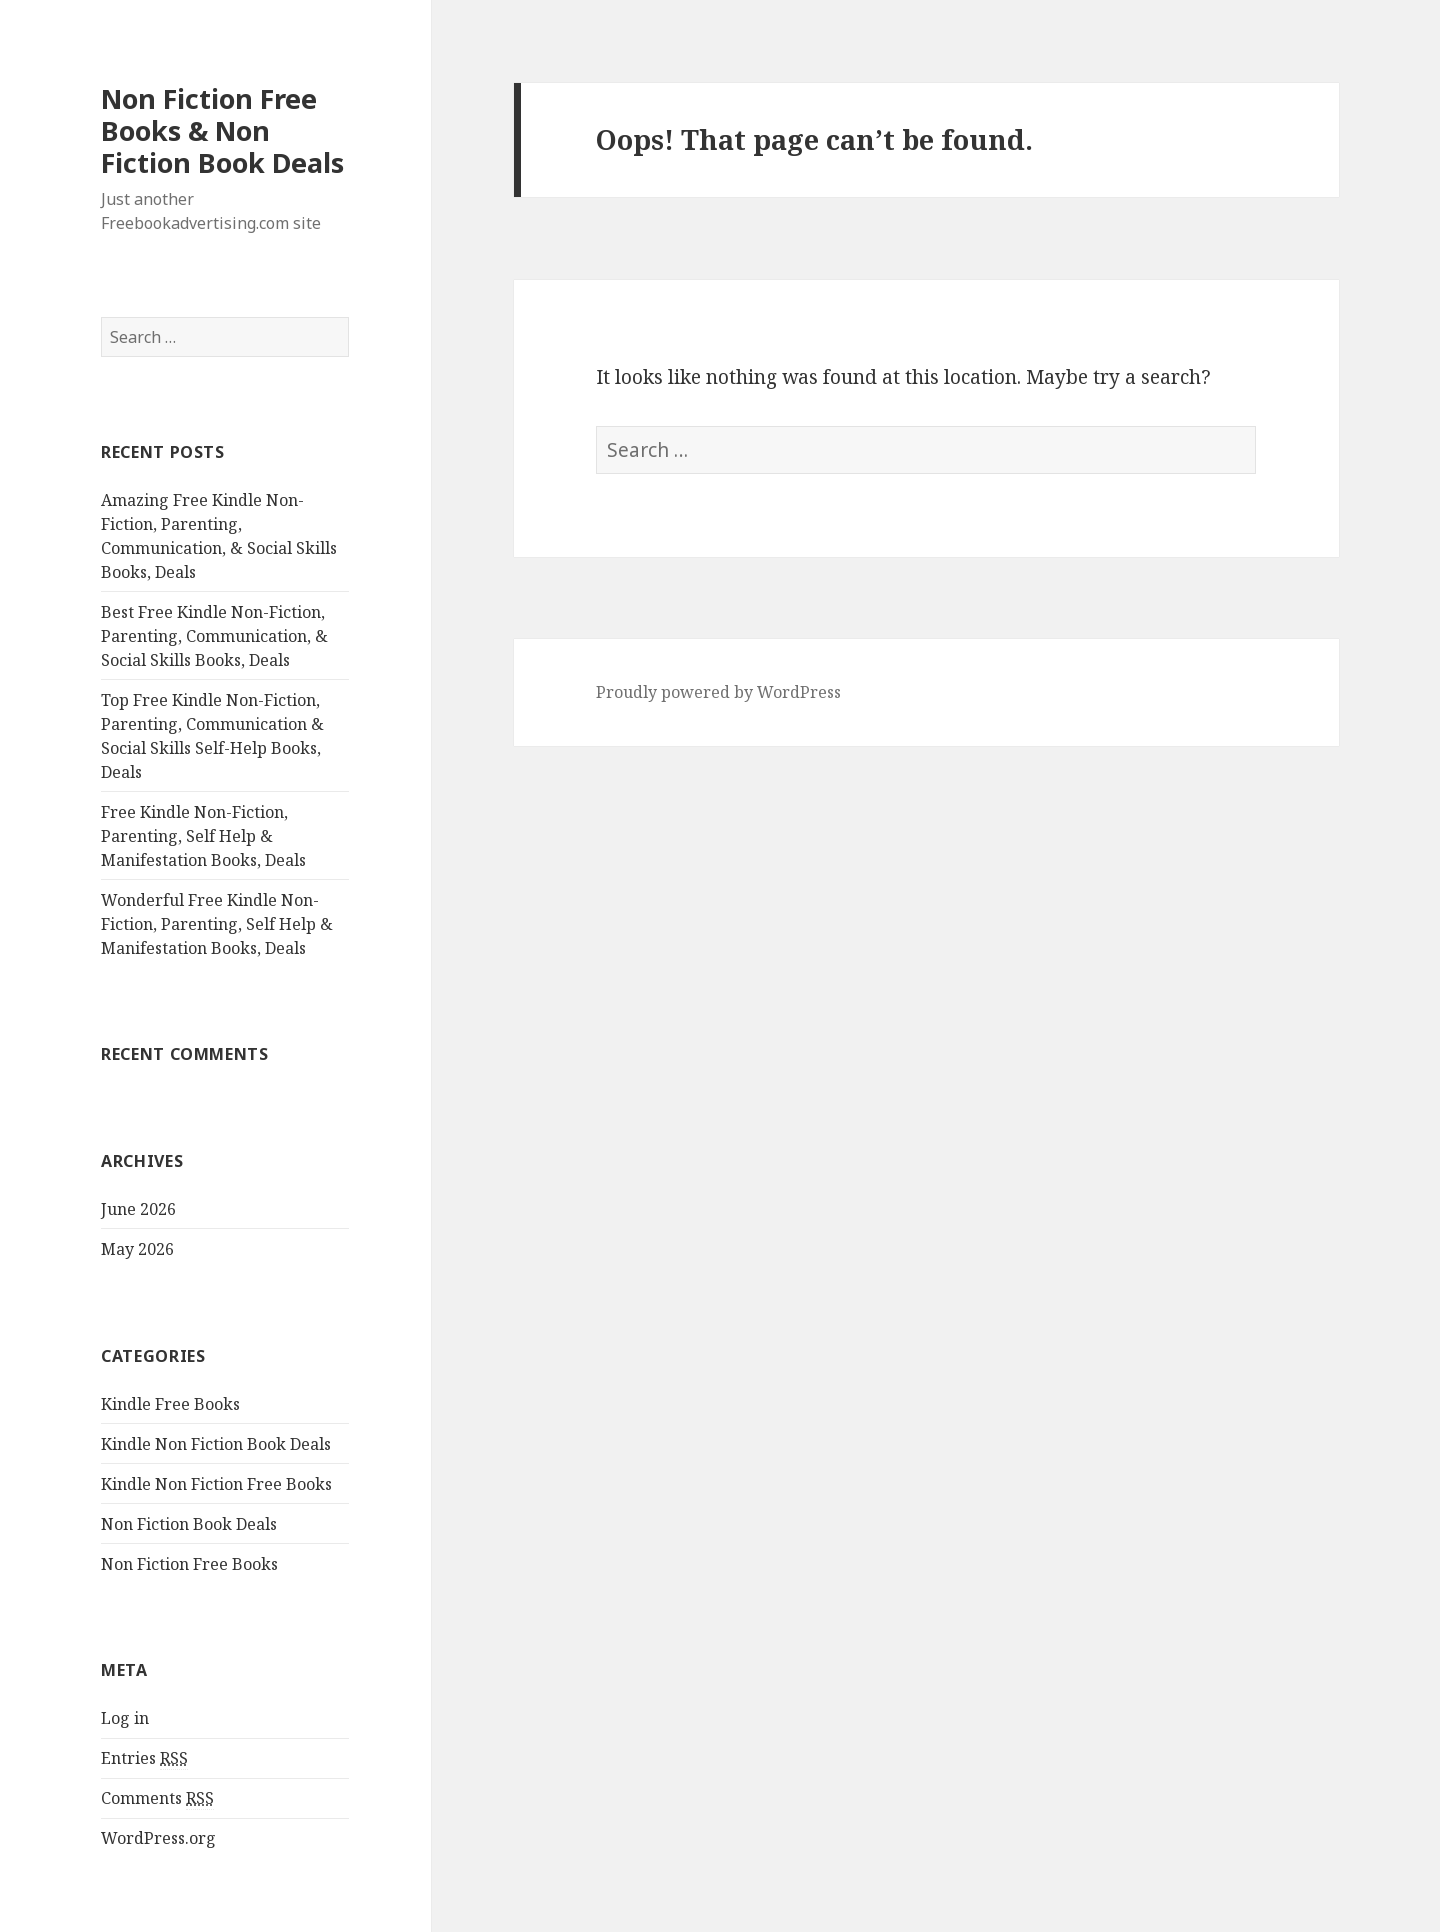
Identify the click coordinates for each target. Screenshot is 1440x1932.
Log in (125, 1718)
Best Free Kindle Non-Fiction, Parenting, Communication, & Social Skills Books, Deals (214, 636)
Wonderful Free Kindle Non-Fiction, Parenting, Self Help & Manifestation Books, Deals (217, 924)
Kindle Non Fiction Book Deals (216, 1444)
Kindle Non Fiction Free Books (216, 1484)
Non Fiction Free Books (189, 1564)
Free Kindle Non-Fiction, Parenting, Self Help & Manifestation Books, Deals (203, 836)
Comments (157, 1798)
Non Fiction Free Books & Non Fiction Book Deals (222, 130)
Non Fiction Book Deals (189, 1524)
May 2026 (137, 1249)
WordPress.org (158, 1838)
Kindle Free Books (170, 1404)
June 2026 (138, 1209)
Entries (144, 1758)
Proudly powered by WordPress (718, 692)
